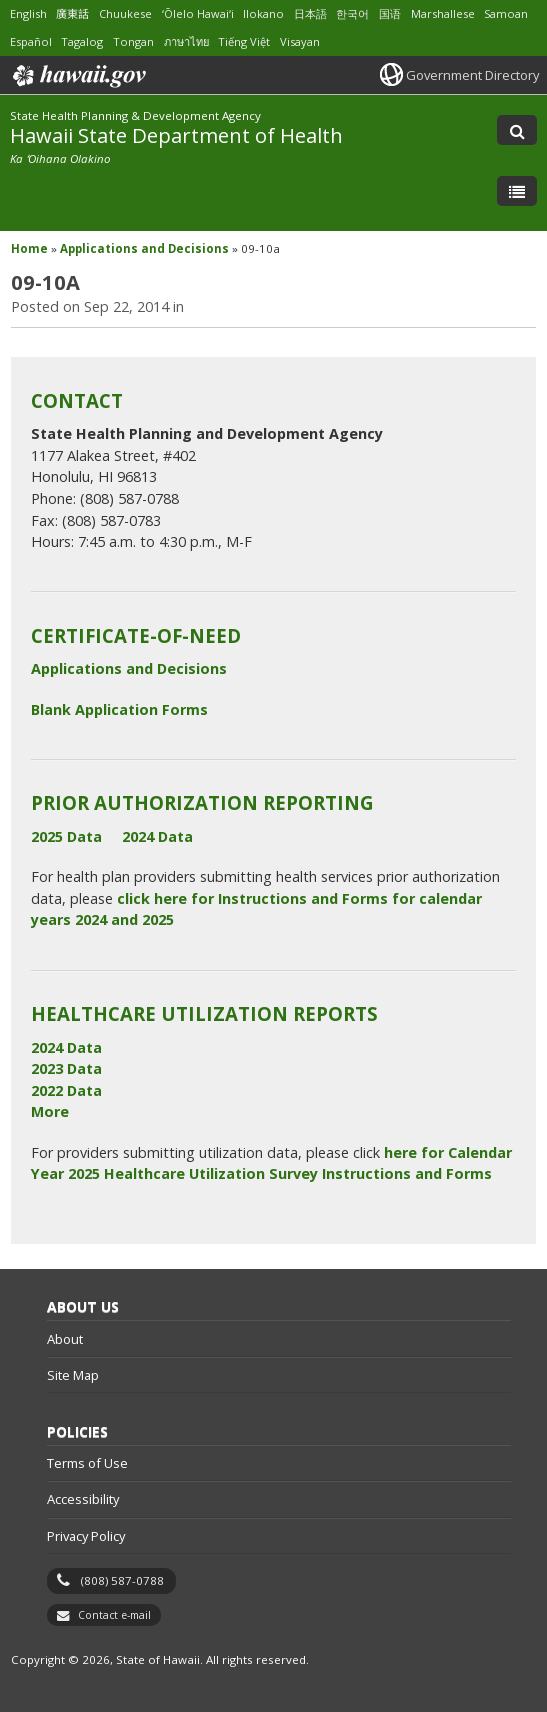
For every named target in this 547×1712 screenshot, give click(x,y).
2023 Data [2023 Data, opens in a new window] (66, 1068)
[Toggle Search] (517, 130)
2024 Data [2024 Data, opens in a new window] (157, 836)
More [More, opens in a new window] (50, 1111)
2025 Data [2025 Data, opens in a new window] (66, 836)
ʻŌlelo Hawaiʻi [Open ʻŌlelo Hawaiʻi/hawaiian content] (198, 13)
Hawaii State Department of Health (176, 135)
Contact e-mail (114, 1615)
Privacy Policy (86, 1536)
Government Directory (472, 75)
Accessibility (83, 1499)
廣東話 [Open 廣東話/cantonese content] (72, 13)
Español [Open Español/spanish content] (31, 41)
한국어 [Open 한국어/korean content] (352, 13)
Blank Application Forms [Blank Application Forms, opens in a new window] (119, 709)
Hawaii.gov (77, 76)
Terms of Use (87, 1463)
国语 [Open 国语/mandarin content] (390, 13)
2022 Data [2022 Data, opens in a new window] (66, 1090)
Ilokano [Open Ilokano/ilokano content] (263, 13)
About (65, 1339)
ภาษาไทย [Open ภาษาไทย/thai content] (186, 41)
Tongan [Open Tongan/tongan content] (133, 41)
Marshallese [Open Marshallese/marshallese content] (443, 13)
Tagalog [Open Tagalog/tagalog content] (82, 41)
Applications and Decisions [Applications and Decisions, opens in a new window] (129, 668)
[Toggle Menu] (517, 191)
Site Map (73, 1375)
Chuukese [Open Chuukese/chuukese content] (125, 13)
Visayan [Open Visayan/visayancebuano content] (300, 41)
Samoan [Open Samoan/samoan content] (506, 13)
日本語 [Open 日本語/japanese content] (310, 13)
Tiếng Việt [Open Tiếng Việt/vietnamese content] (244, 41)
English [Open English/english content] (28, 13)
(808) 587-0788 (122, 1580)
